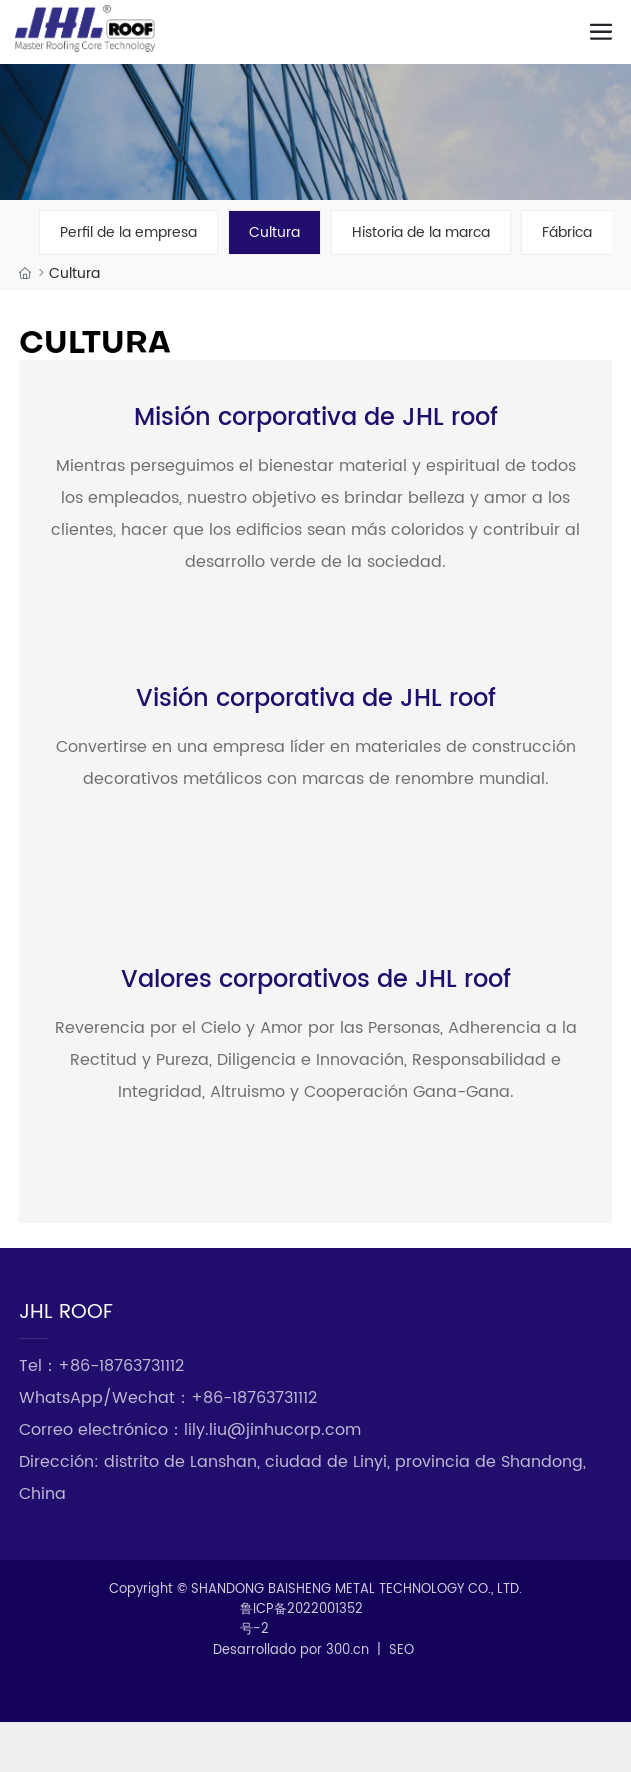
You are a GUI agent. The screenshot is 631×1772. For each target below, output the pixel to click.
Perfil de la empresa (128, 232)
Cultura (274, 232)
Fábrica (567, 232)
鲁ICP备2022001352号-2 (301, 1620)
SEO (401, 1650)
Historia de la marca (421, 232)
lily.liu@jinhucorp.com (272, 1430)
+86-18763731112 (121, 1366)
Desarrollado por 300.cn (291, 1650)
